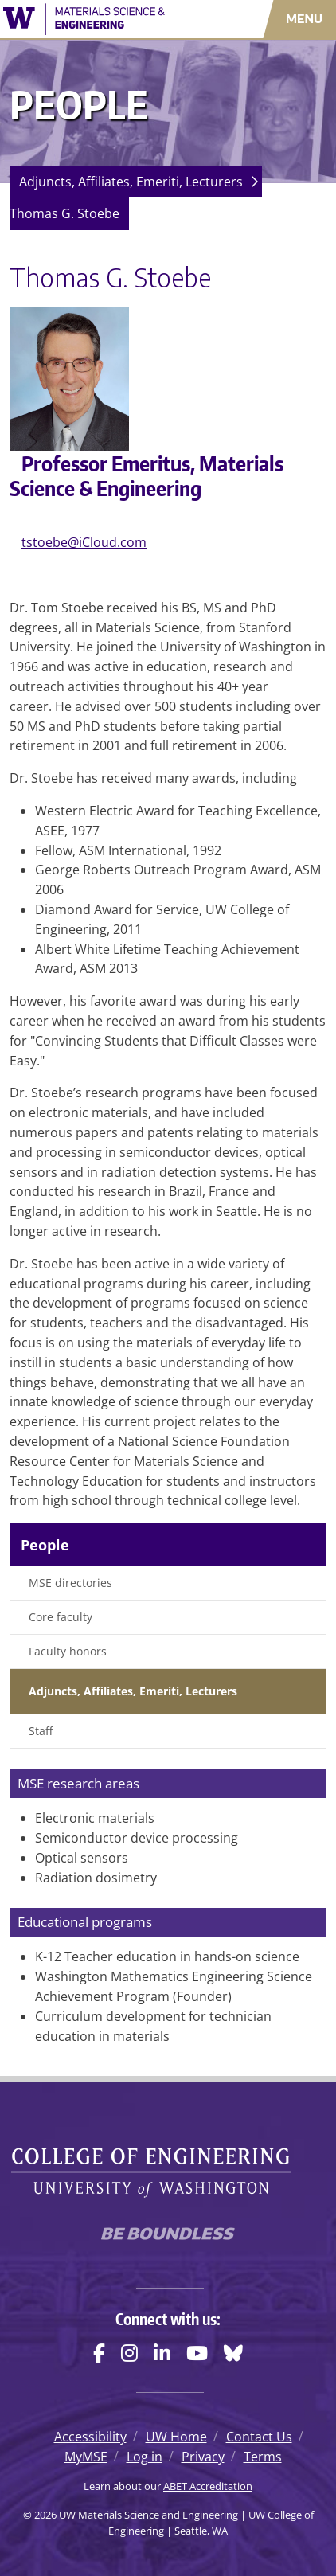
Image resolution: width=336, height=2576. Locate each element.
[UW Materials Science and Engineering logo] (98, 19)
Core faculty (60, 1616)
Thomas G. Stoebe (64, 213)
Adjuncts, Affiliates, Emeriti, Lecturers (131, 181)
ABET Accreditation (207, 2486)
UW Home (176, 2436)
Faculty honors (68, 1651)
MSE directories (70, 1582)
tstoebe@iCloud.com (84, 542)
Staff (41, 1730)
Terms (263, 2456)
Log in (144, 2456)
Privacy (203, 2456)
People (45, 1544)
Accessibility (90, 2436)
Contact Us (259, 2436)
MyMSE (85, 2456)
